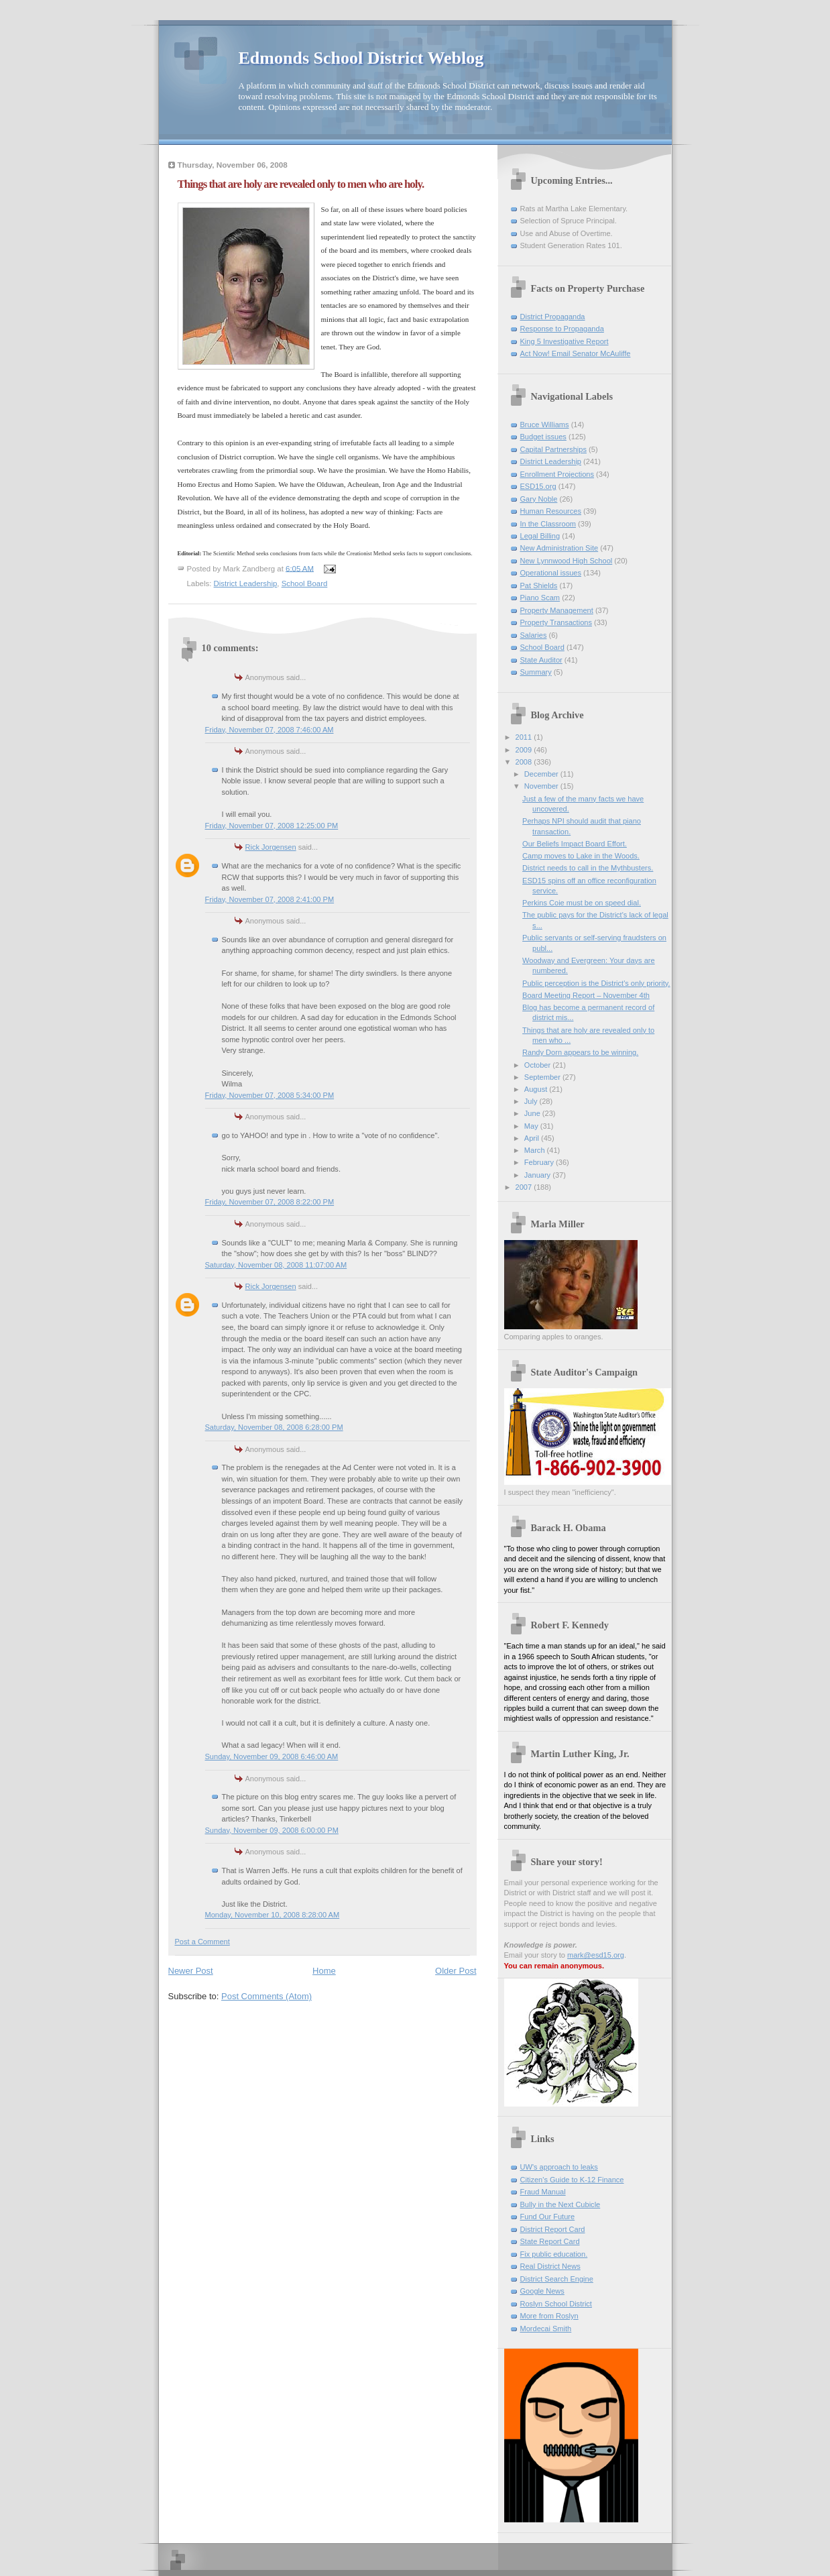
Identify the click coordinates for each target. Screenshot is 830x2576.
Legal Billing (540, 536)
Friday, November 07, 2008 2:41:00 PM (270, 899)
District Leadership (246, 583)
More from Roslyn (549, 2316)
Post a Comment (202, 1942)
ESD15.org (538, 486)
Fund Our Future (547, 2217)
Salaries (533, 635)
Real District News (550, 2266)
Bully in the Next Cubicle (560, 2204)
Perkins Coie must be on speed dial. (581, 903)
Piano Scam (540, 598)
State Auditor (541, 660)
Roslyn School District (556, 2304)
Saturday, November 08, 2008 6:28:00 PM (274, 1427)
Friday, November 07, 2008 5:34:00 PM (270, 1095)
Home (324, 1971)
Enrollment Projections (557, 474)
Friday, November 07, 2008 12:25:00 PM (272, 826)
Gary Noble (539, 499)
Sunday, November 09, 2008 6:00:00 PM (272, 1830)
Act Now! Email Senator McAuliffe (575, 353)
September (543, 1077)
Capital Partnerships (553, 449)
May (532, 1126)
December (542, 774)
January (538, 1175)
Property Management (556, 610)
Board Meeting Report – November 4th (586, 995)
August (536, 1089)
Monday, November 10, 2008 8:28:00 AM (272, 1915)
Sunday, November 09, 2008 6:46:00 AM (272, 1756)
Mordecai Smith (546, 2329)
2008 (525, 762)
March (535, 1150)
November (542, 786)
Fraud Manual (543, 2192)
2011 (525, 737)
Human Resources (550, 511)
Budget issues (543, 437)
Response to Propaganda (562, 329)
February (540, 1162)
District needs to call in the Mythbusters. (587, 868)
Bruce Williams (544, 425)
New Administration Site (559, 548)
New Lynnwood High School (566, 561)
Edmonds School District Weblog (361, 58)
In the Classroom (548, 524)
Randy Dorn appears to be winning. (580, 1052)
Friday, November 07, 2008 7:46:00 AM (269, 730)
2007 (525, 1187)
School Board (305, 583)
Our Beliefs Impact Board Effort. (574, 844)
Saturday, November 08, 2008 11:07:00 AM (276, 1265)
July (532, 1101)
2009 (525, 750)
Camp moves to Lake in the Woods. (581, 856)
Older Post (455, 1971)
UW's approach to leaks (559, 2167)
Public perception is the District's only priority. (596, 983)
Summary (536, 672)
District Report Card (552, 2229)
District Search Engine (556, 2279)
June (533, 1113)
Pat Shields (539, 585)
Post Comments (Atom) (266, 1996)
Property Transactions (556, 622)
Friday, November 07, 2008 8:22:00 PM (270, 1202)
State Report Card (550, 2241)
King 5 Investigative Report (564, 341)
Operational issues (551, 573)
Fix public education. (554, 2254)
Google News (542, 2291)
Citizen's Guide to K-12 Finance (572, 2180)
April (532, 1138)
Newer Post (190, 1971)
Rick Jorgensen (270, 847)
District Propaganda (552, 317)
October (538, 1065)
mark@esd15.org (595, 1955)
